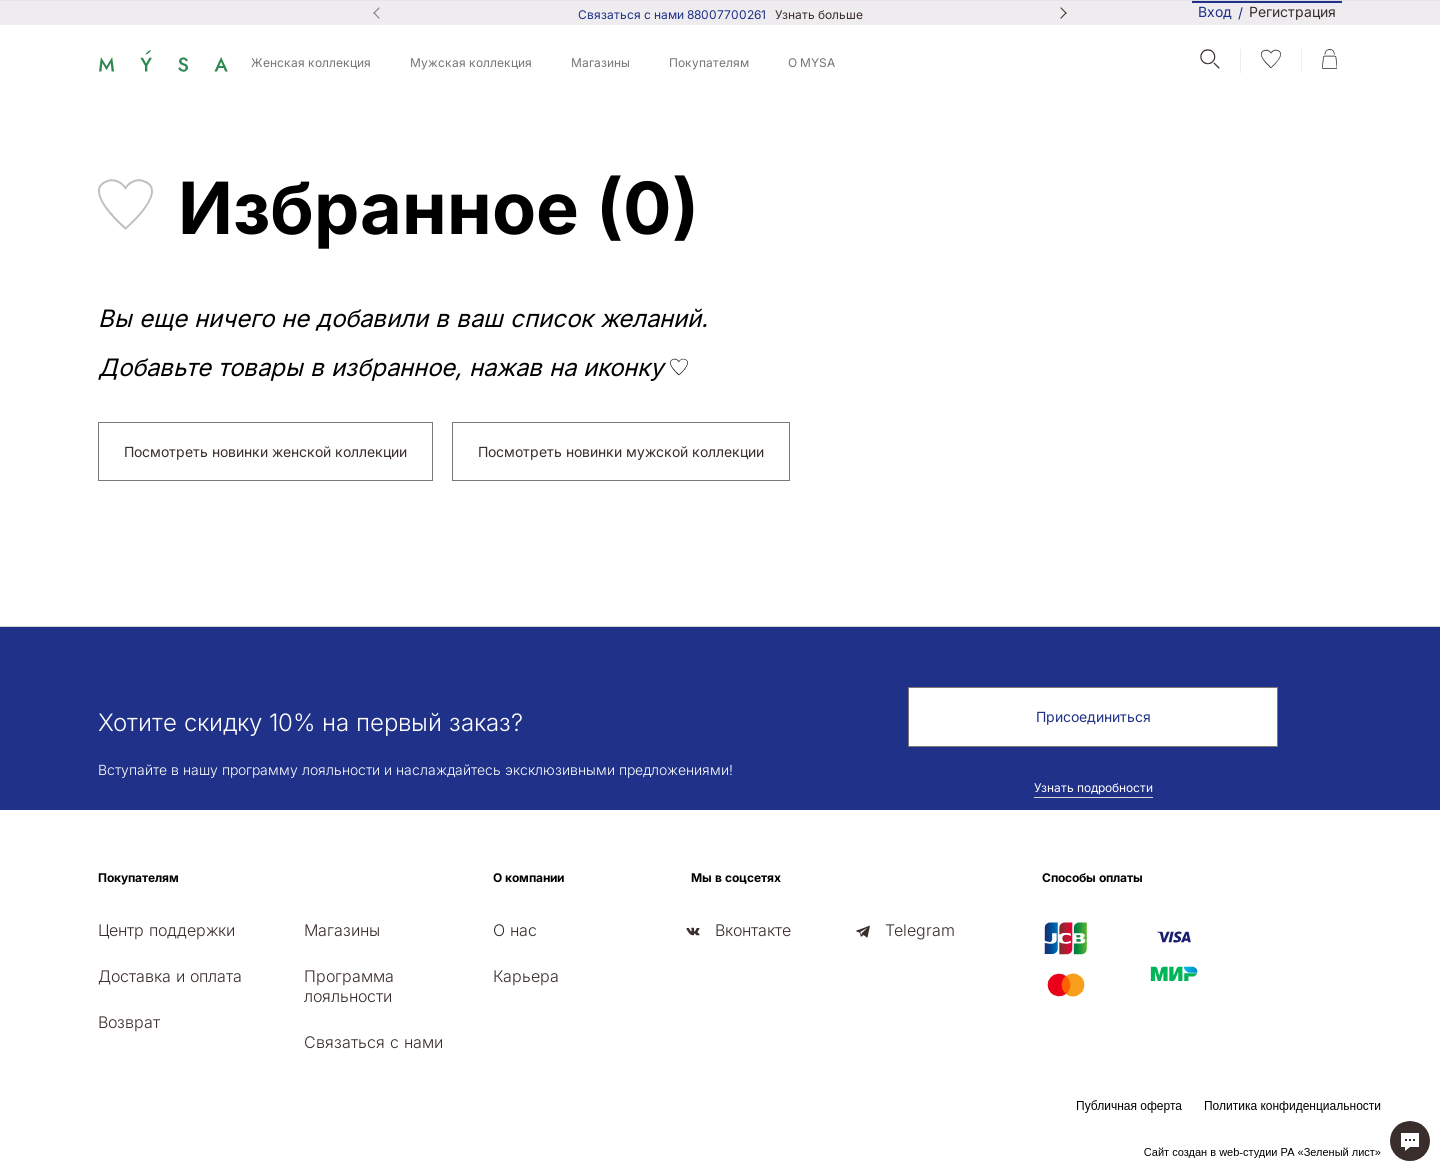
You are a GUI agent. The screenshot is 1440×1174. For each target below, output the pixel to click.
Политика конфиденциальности (1292, 1106)
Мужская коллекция (471, 62)
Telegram (920, 930)
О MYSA (811, 62)
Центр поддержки (166, 930)
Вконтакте (753, 930)
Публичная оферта (1129, 1106)
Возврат (129, 1022)
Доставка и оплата (170, 976)
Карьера (526, 976)
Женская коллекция (311, 62)
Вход (1215, 11)
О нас (515, 930)
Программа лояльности (349, 986)
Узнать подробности (1093, 787)
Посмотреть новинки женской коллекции (265, 451)
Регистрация (1292, 12)
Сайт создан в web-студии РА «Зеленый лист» (1262, 1152)
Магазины (600, 62)
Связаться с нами (373, 1042)
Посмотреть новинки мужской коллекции (621, 451)
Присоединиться (1093, 716)
